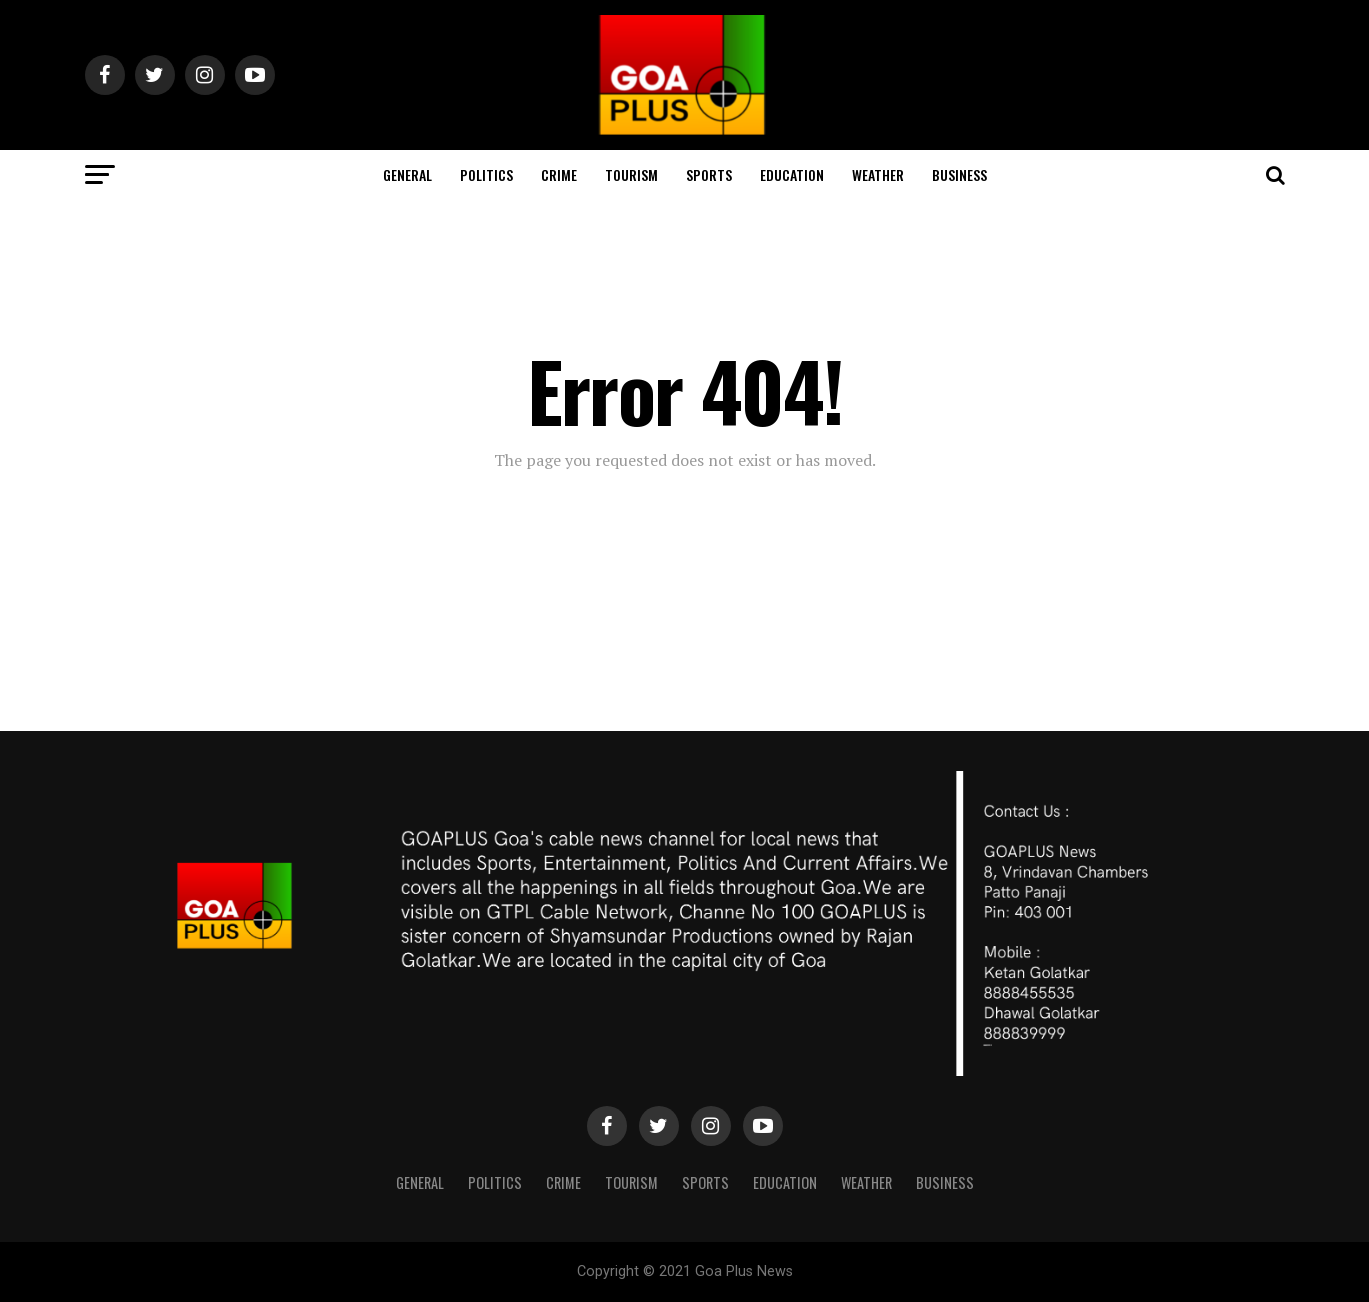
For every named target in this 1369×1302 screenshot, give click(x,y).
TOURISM (631, 174)
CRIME (559, 174)
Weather (878, 174)
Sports (709, 174)
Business (959, 174)
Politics (486, 174)
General (407, 174)
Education (792, 174)
